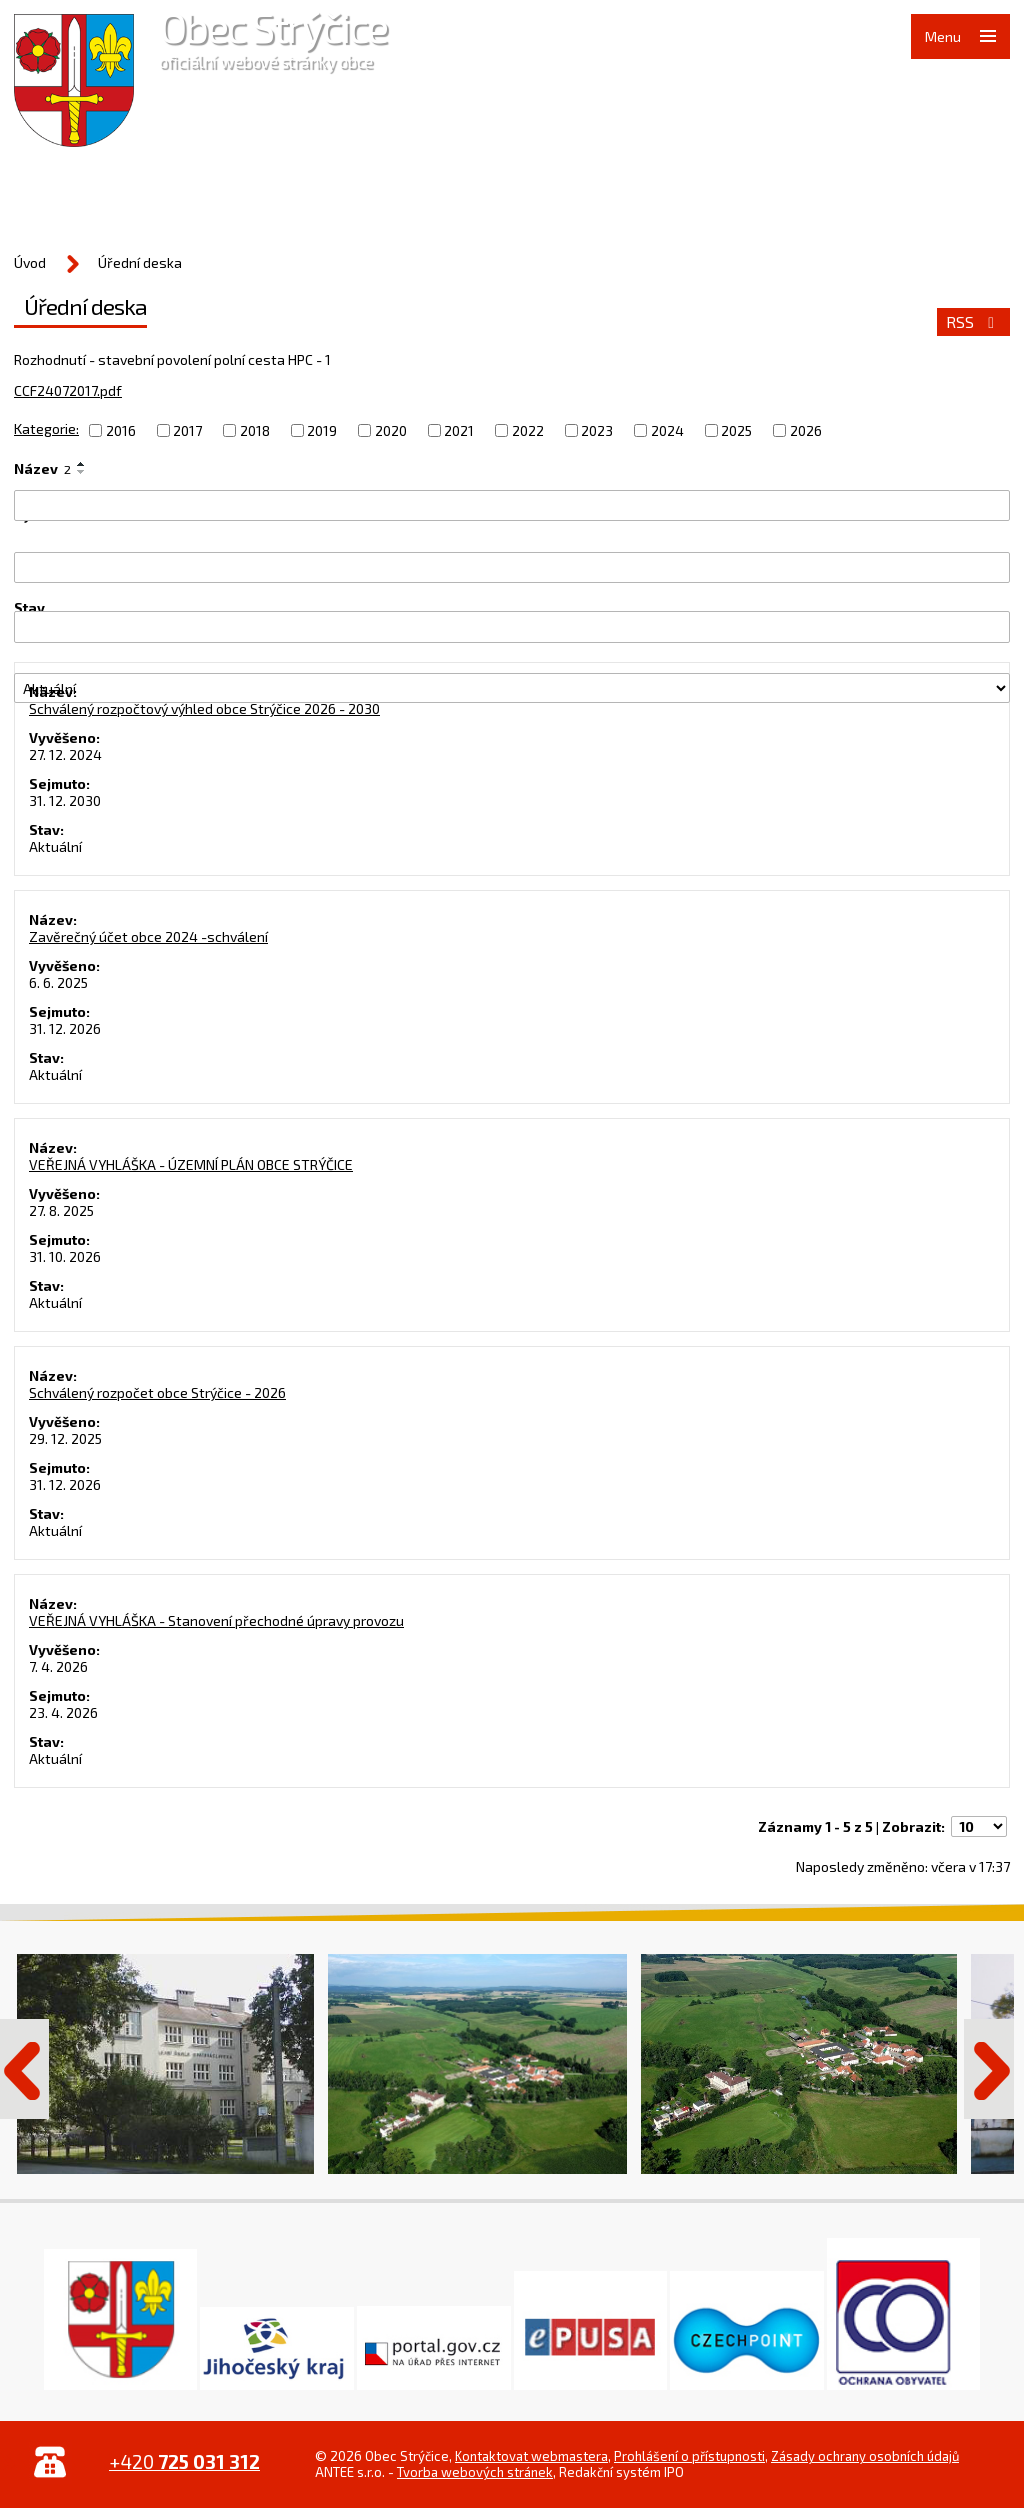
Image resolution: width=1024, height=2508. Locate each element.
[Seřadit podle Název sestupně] (82, 472)
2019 (322, 430)
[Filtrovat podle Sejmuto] (512, 626)
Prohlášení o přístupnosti (689, 2456)
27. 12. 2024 (65, 754)
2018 (255, 430)
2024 (667, 430)
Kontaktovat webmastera (531, 2456)
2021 (459, 430)
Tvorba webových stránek (475, 2472)
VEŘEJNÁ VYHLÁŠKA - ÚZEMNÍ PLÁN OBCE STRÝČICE (191, 1164)
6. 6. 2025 (58, 982)
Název (42, 468)
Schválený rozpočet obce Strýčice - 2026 (157, 1392)
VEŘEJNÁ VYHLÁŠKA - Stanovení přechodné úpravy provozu (216, 1620)
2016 (121, 430)
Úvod (30, 262)
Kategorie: (46, 428)
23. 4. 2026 (63, 1712)
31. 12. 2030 (65, 800)
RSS (973, 322)
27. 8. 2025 (61, 1210)
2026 (806, 430)
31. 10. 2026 (65, 1256)
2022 (528, 430)
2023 (597, 430)
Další (989, 2069)
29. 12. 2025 (65, 1438)
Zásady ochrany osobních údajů (865, 2456)
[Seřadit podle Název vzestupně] (82, 464)
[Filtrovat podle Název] (512, 505)
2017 (187, 430)
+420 (184, 2461)
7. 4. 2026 (58, 1666)
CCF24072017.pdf (68, 390)
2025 (736, 430)
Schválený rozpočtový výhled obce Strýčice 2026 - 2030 (204, 708)
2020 (391, 430)
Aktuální (55, 846)
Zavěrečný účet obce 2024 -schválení (148, 936)
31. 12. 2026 (65, 1028)
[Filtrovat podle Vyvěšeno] (512, 567)
